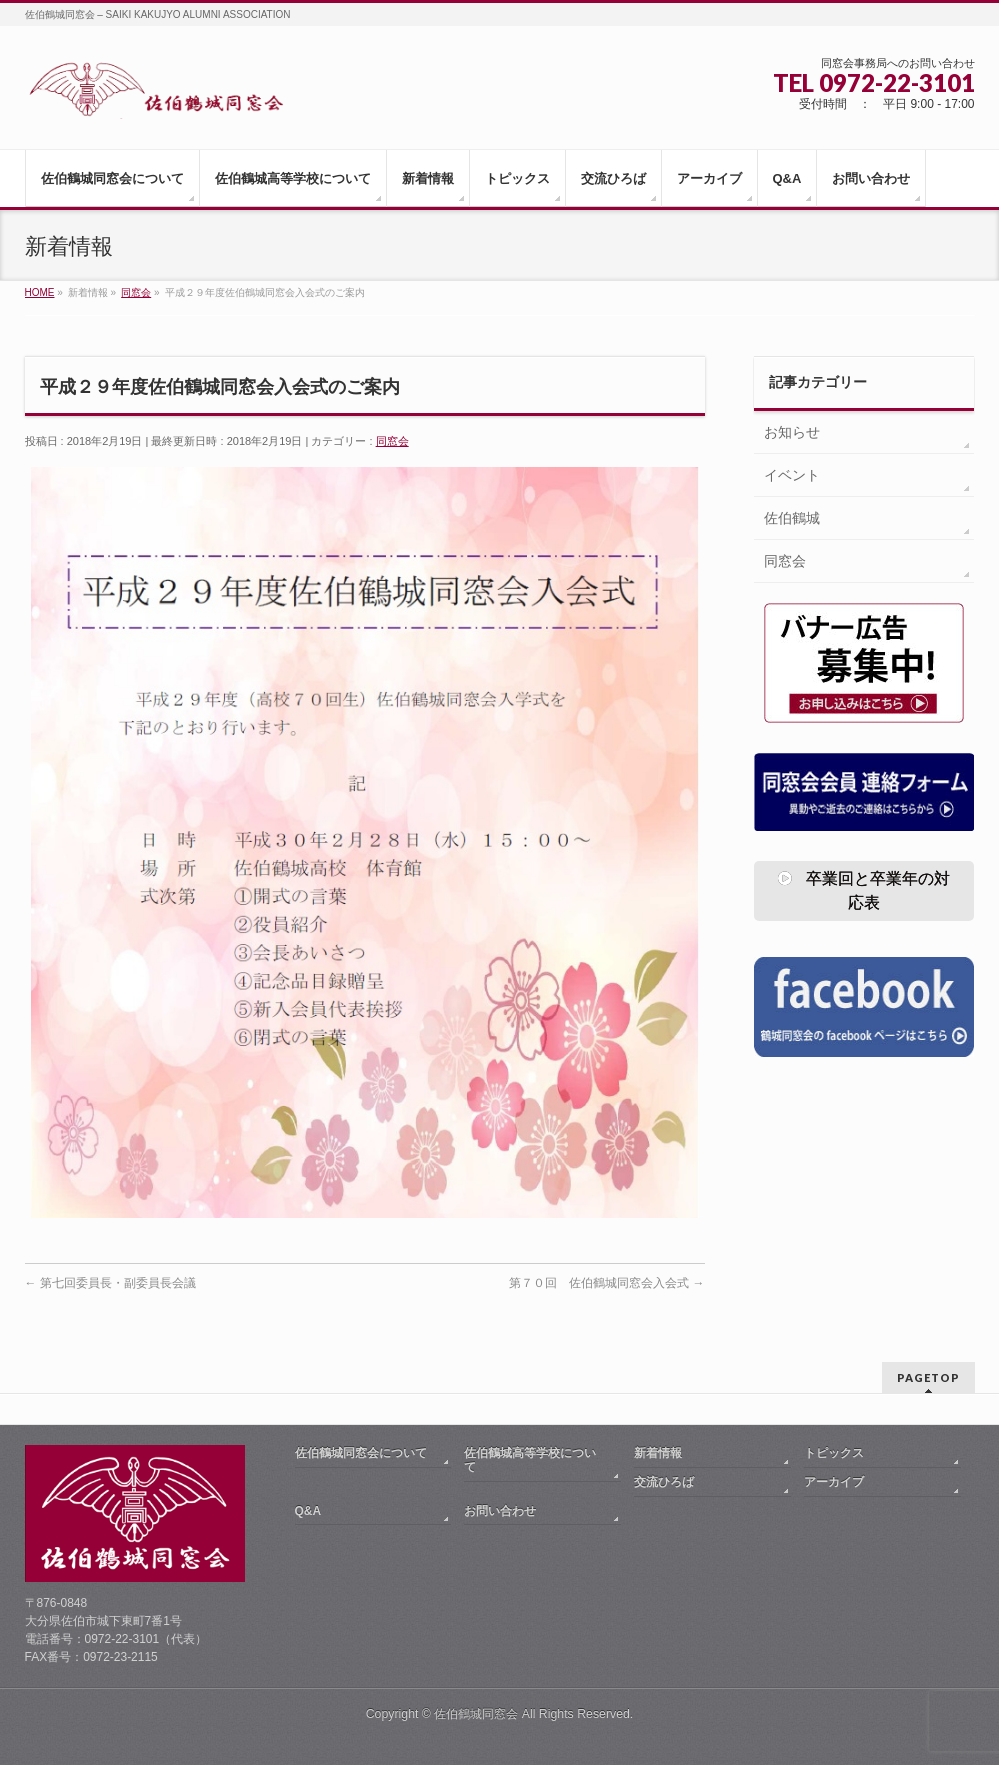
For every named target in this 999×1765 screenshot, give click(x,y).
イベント (792, 475)
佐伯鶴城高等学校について (530, 1460)
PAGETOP (928, 1377)
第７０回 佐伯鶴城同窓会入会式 (606, 1283)
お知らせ (792, 432)
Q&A (308, 1511)
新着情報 (658, 1453)
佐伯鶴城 (792, 518)
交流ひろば (664, 1482)
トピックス (834, 1453)
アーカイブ (834, 1482)
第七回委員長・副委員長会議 (110, 1283)
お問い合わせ (500, 1511)
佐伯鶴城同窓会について (361, 1453)
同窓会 (392, 441)
